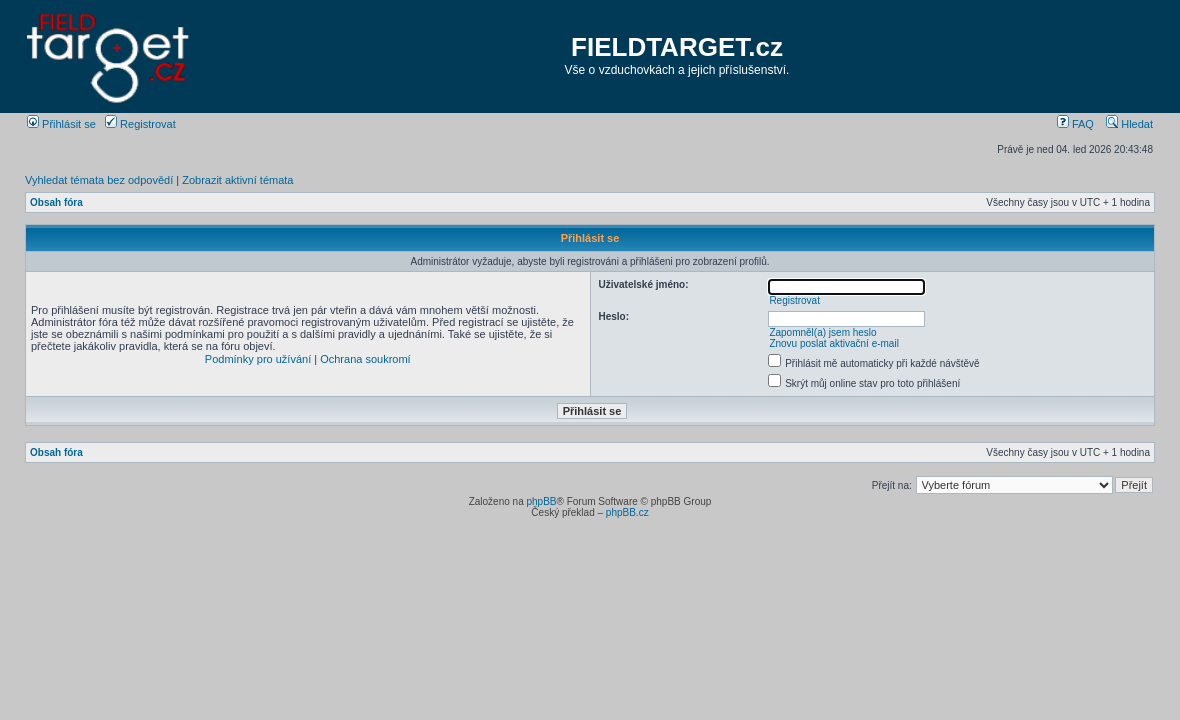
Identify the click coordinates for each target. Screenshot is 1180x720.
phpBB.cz (627, 512)
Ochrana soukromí (365, 359)
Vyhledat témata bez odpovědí (99, 180)
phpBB (541, 501)
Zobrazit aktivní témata (237, 180)
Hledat (1129, 124)
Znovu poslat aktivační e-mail (834, 343)
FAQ (1075, 124)
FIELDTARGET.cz (677, 47)
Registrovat (140, 124)
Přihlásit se (61, 124)
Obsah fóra (56, 202)
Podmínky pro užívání (258, 359)
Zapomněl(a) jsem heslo (822, 332)
